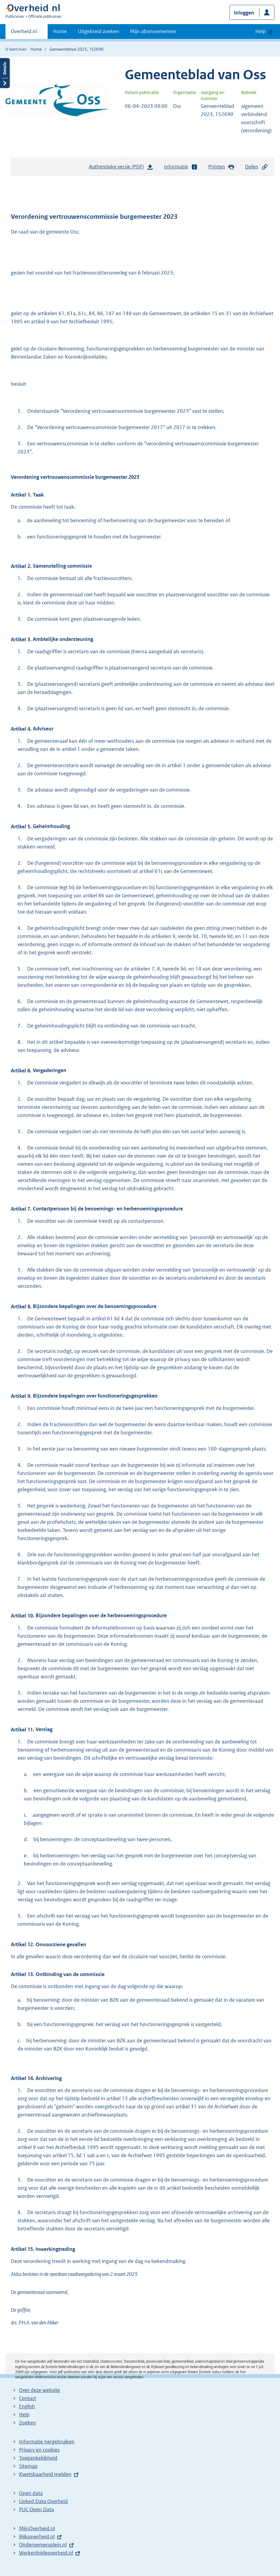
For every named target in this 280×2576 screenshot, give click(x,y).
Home (60, 31)
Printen (221, 166)
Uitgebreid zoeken (98, 31)
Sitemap (28, 2466)
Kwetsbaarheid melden (45, 2474)
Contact (27, 2398)
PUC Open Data (36, 2509)
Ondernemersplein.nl (43, 2544)
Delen (256, 166)
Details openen (5, 73)
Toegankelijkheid (38, 2458)
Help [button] (260, 31)
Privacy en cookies (39, 2449)
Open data (31, 2493)
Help (24, 2414)
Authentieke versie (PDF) (121, 168)
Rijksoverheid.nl (37, 2536)
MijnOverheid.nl (37, 2528)
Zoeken (27, 2422)
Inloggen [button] (244, 12)
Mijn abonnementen (153, 31)
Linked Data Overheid (43, 2501)
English (27, 2406)
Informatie (181, 166)
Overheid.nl (24, 33)
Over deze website (39, 2390)
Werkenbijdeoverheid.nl (46, 2552)
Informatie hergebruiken (46, 2441)
